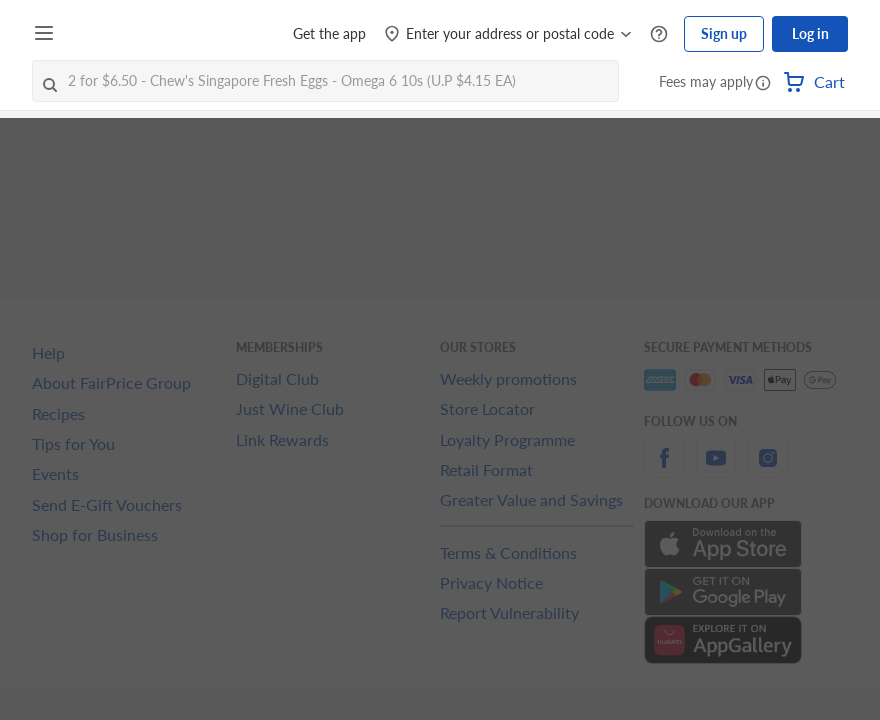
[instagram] (768, 469)
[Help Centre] (659, 34)
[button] (763, 84)
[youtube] (716, 469)
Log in (810, 33)
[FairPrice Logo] (119, 34)
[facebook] (664, 469)
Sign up (724, 33)
